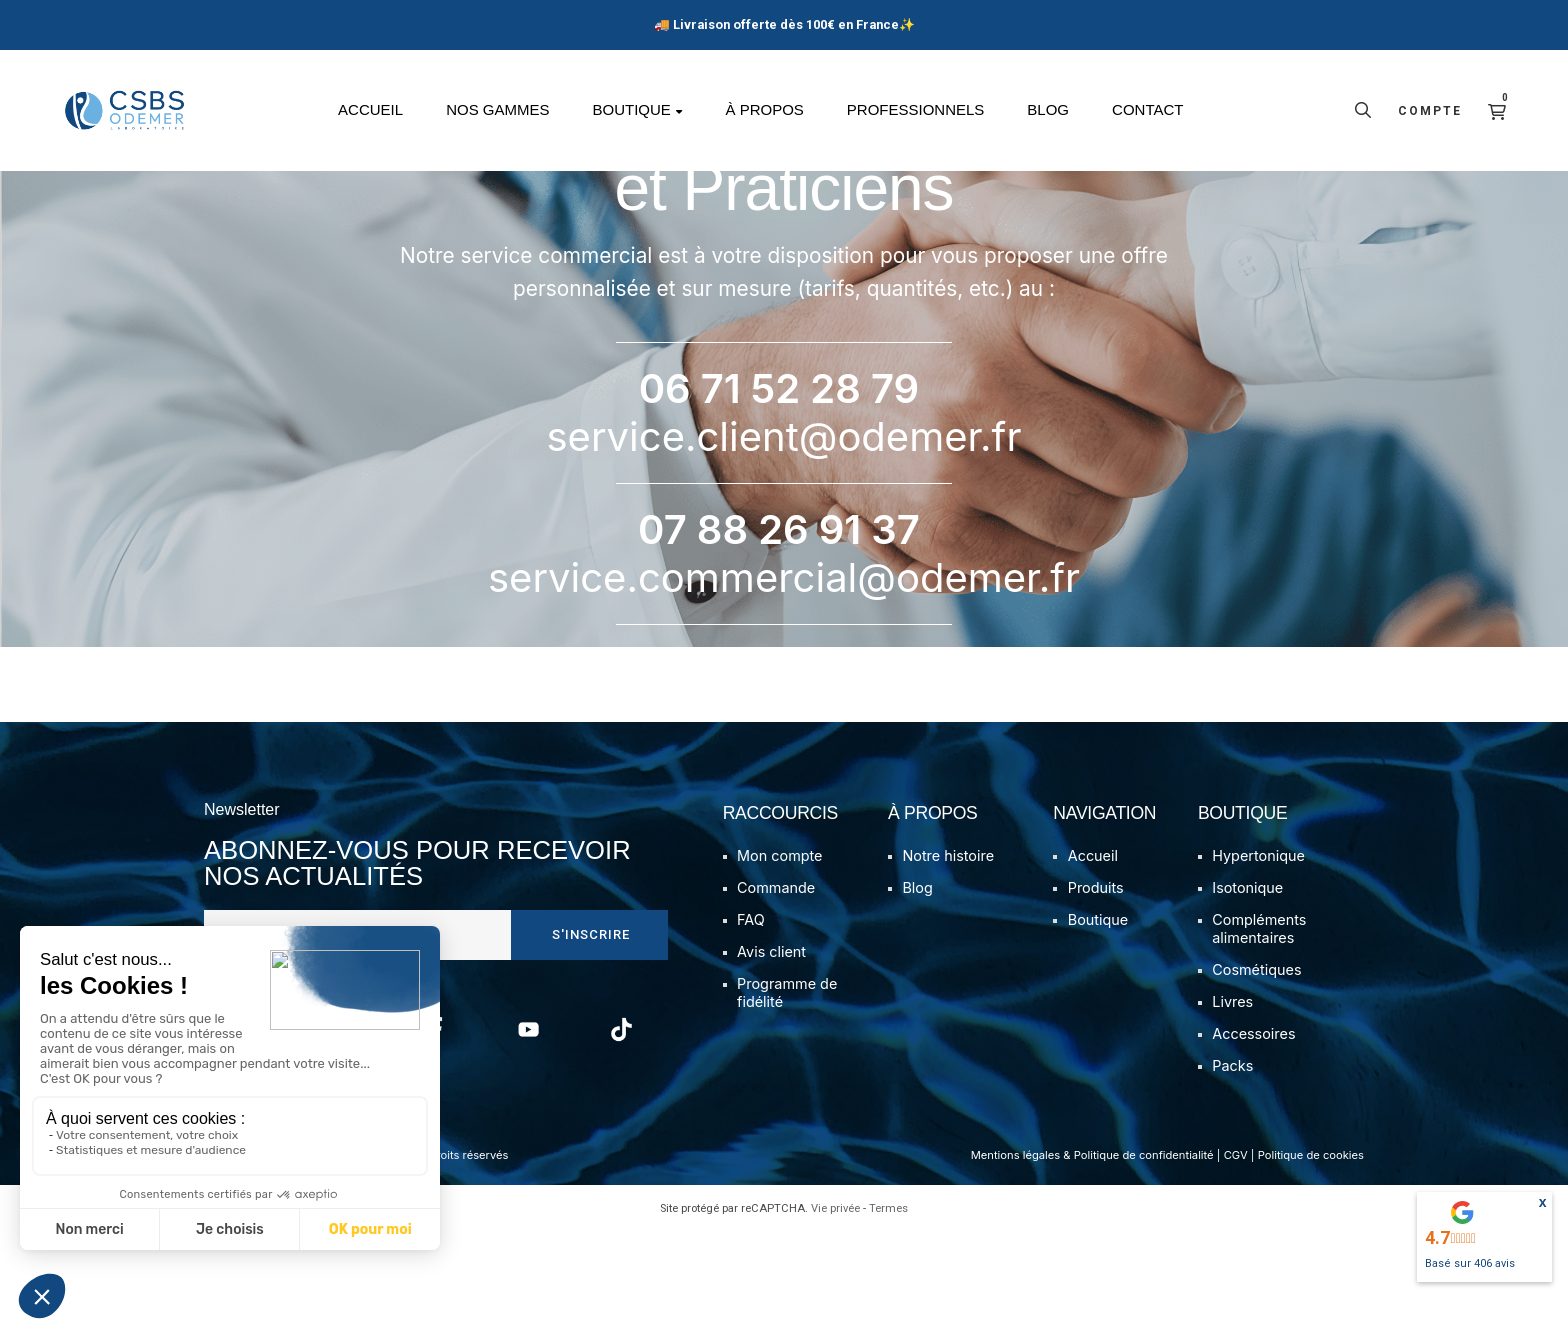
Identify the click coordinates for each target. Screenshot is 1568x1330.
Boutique (1098, 1018)
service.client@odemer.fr (784, 534)
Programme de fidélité (787, 1091)
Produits (1096, 986)
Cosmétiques (1256, 1068)
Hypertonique (1258, 954)
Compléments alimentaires (1259, 1027)
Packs (1232, 1164)
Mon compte (779, 954)
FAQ (751, 1018)
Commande (776, 986)
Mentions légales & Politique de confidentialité (1092, 1254)
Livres (1232, 1100)
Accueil (1093, 954)
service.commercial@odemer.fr (784, 675)
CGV (1236, 1254)
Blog (917, 986)
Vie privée (835, 1306)
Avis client (771, 1050)
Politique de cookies (1311, 1254)
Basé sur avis (1470, 1263)
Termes (888, 1306)
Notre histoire (948, 954)
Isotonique (1247, 986)
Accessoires (1253, 1132)
